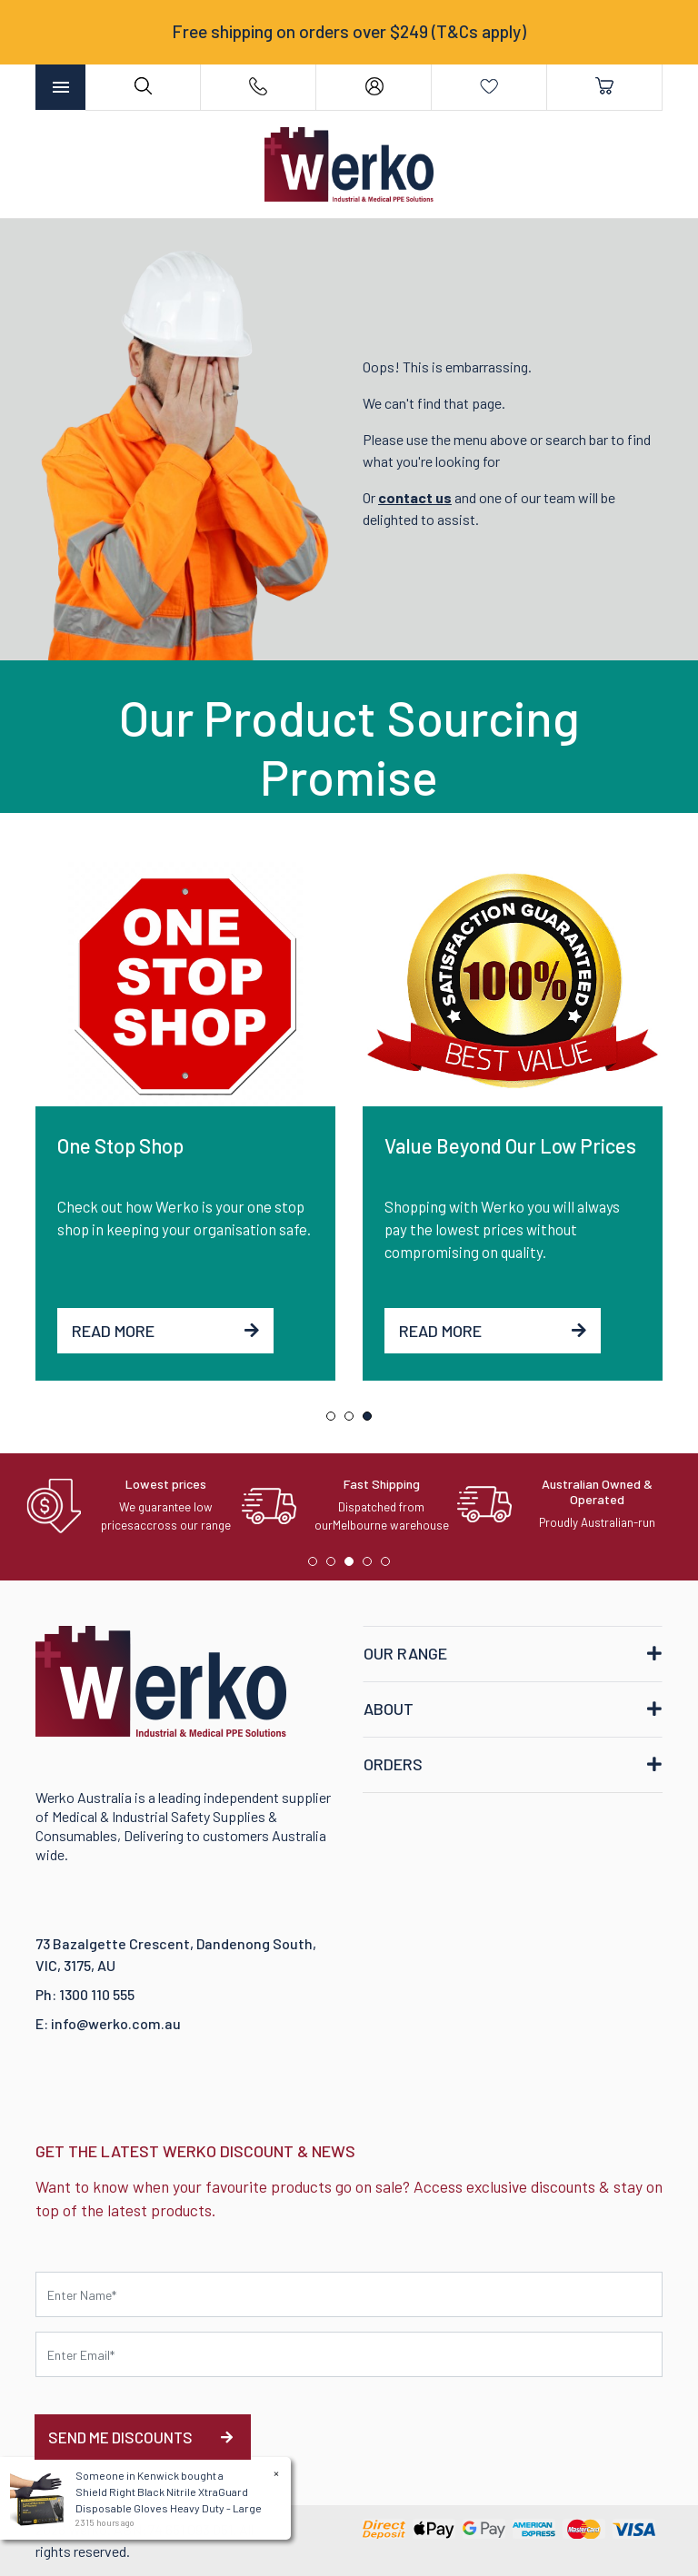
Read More (165, 1331)
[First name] (349, 2294)
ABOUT (389, 1709)
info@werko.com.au (116, 2023)
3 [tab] (372, 1421)
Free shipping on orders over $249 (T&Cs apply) (349, 31)
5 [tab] (390, 1566)
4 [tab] (372, 1566)
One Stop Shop (120, 1145)
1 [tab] (335, 1421)
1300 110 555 (97, 1994)
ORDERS (393, 1764)
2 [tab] (353, 1421)
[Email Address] (349, 2354)
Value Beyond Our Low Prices (510, 1145)
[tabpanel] (185, 1121)
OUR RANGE (405, 1653)
